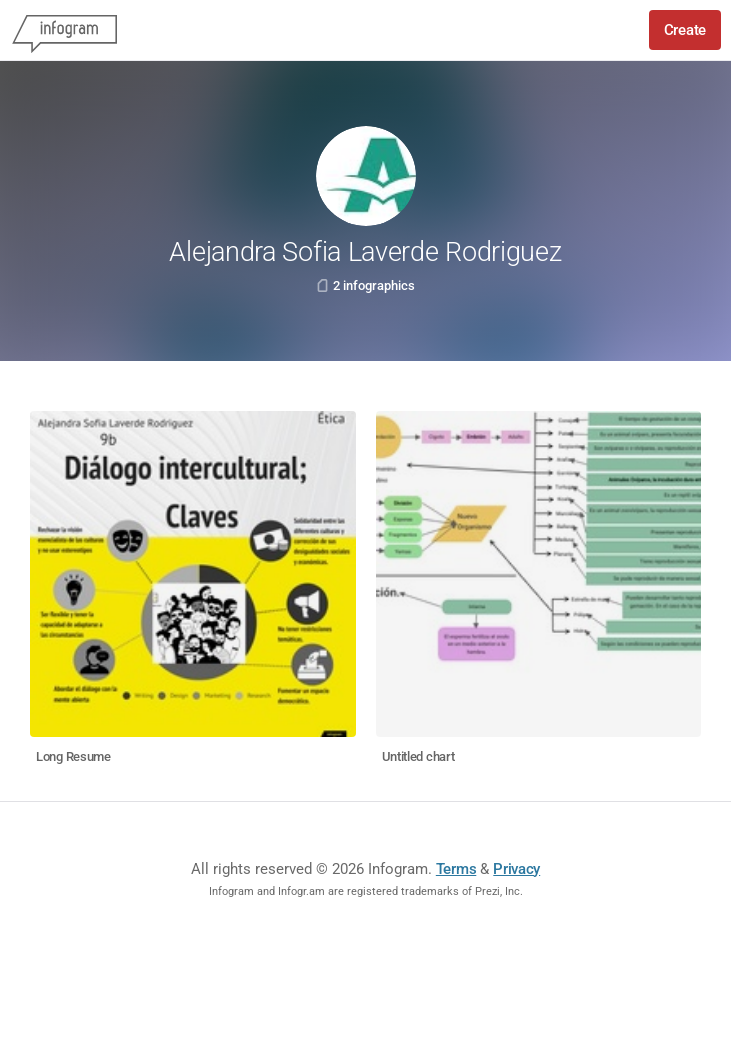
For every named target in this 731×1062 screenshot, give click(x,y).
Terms (456, 869)
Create (685, 30)
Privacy (516, 869)
